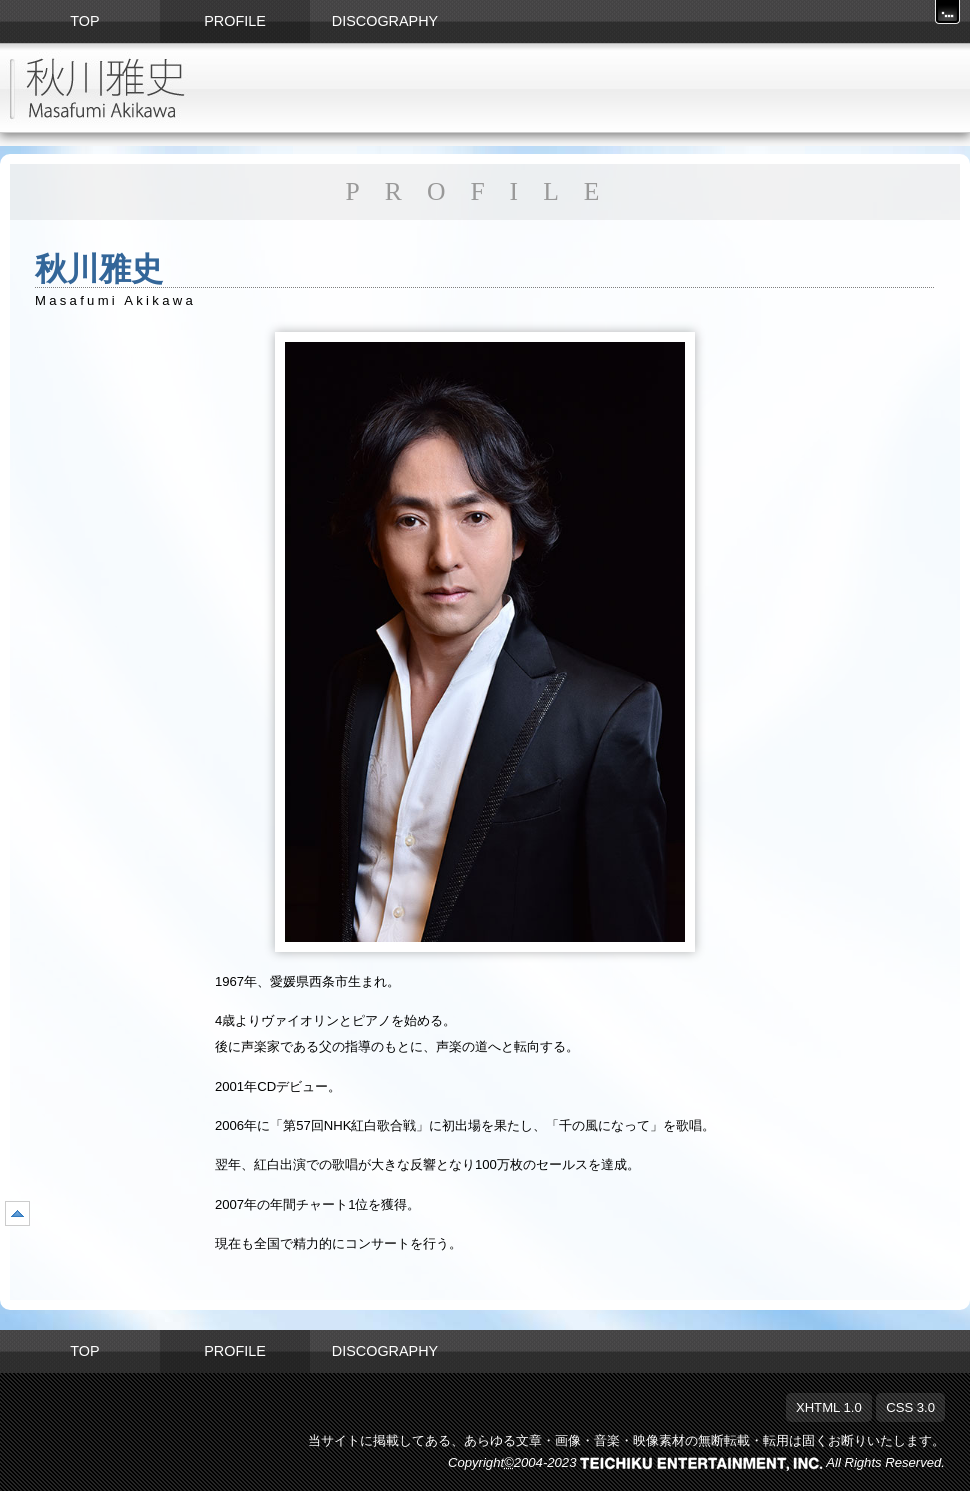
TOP (84, 1351)
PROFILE (235, 1351)
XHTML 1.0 (829, 1407)
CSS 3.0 (910, 1407)
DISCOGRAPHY (385, 1351)
